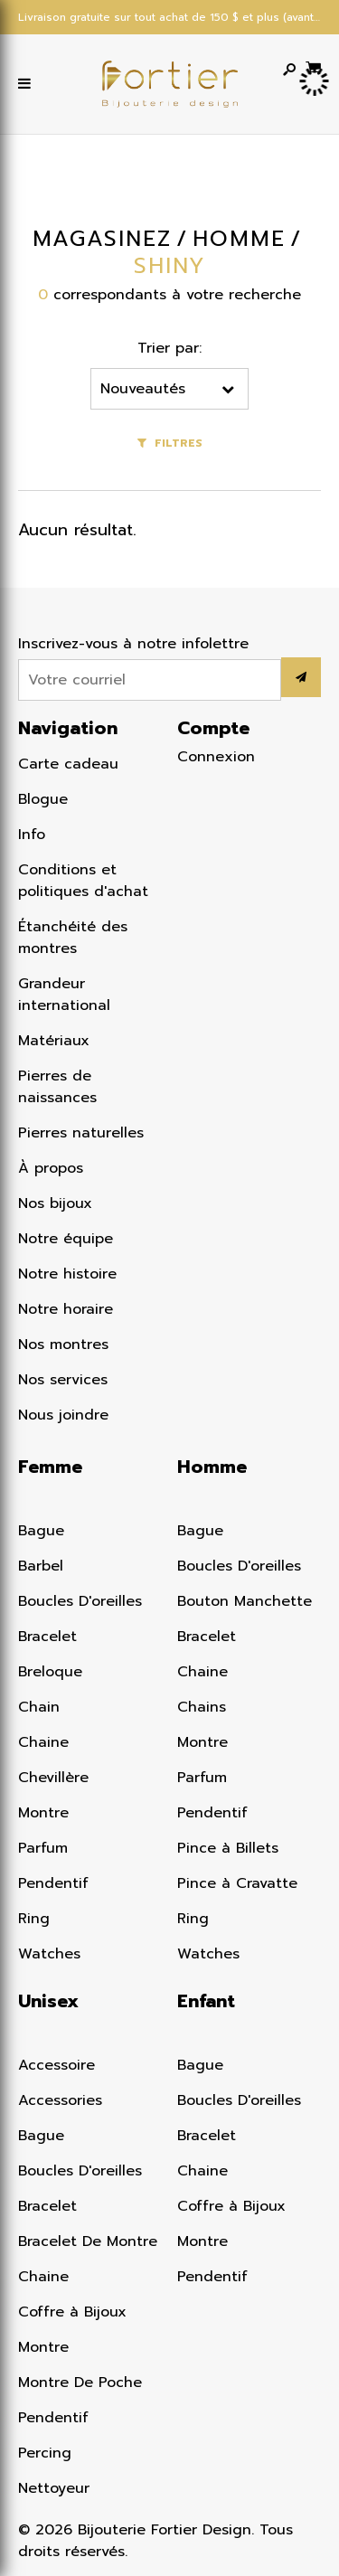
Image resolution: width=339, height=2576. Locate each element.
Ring (34, 1919)
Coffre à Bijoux (72, 2312)
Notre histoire (67, 1274)
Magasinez (101, 239)
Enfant (206, 2001)
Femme (50, 1466)
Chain (39, 1707)
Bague (41, 1531)
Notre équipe (65, 1239)
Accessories (60, 2100)
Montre (43, 1813)
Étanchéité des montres (72, 937)
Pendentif (53, 1883)
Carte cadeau (68, 764)
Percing (44, 2453)
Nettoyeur (53, 2488)
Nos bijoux (55, 1203)
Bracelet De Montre (87, 2241)
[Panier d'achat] (313, 67)
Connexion (216, 757)
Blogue (43, 799)
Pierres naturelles (81, 1133)
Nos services (63, 1380)
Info (31, 834)
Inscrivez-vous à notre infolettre (133, 644)
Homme (212, 1466)
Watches (49, 1954)
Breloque (50, 1672)
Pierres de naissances (57, 1087)
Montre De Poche (80, 2382)
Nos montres (63, 1344)
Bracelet (47, 1636)
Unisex (48, 2001)
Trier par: (170, 348)
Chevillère (53, 1777)
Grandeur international (64, 994)
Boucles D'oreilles (80, 1601)
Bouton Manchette (244, 1601)
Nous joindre (63, 1415)
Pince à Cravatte (237, 1883)
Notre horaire (65, 1309)
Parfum (43, 1848)
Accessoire (56, 2065)
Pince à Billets (227, 1848)
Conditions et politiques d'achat (83, 880)
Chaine (43, 1742)
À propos (50, 1168)
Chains (201, 1707)
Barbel (40, 1566)
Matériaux (53, 1041)
